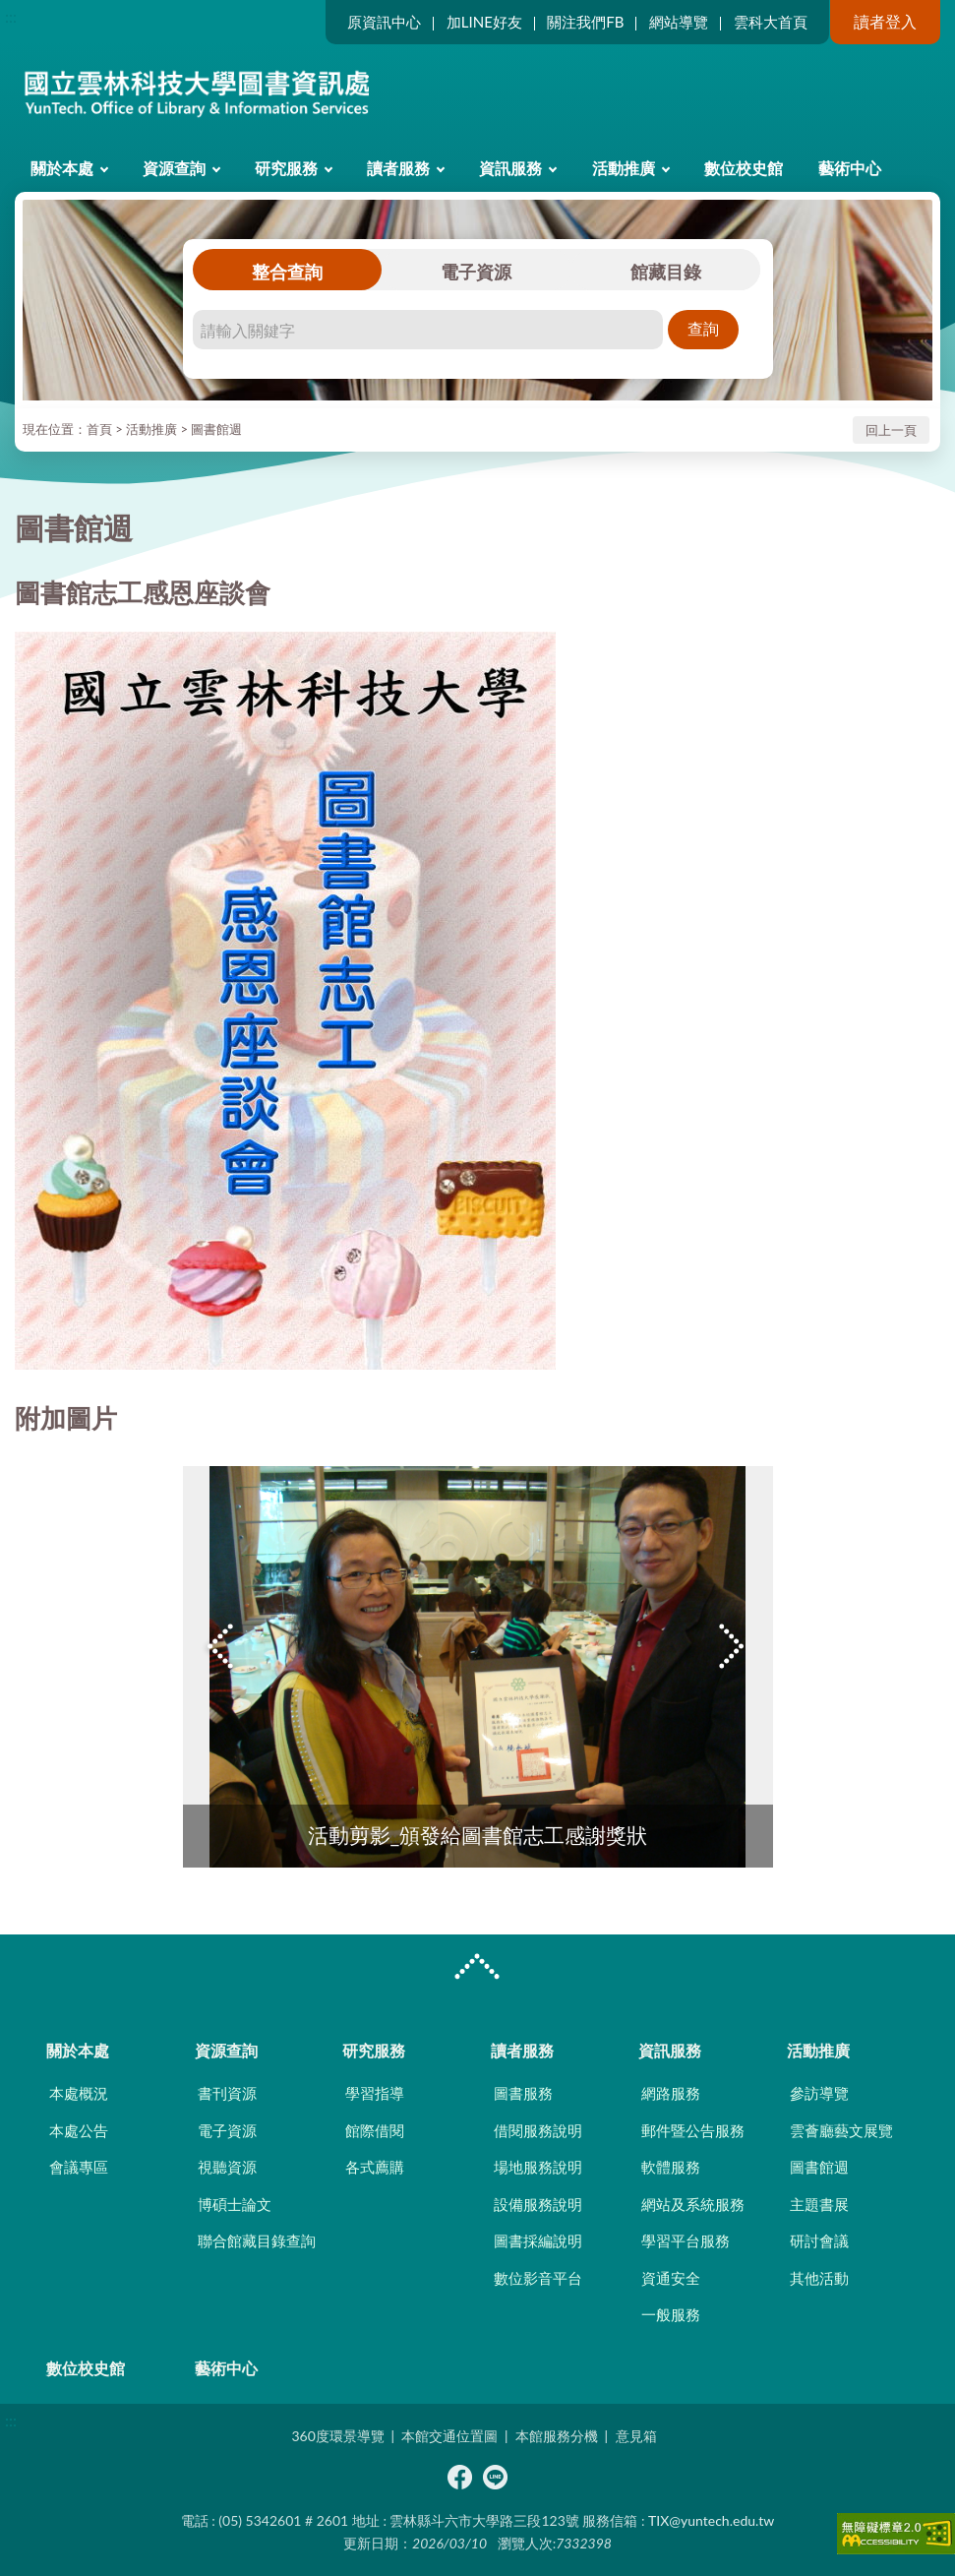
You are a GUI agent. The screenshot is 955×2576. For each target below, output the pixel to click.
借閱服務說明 (538, 2130)
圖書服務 (523, 2093)
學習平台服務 (685, 2240)
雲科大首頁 (770, 22)
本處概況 (78, 2093)
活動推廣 (623, 167)
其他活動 (819, 2278)
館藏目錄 (665, 271)
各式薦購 (374, 2167)
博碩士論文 (234, 2204)
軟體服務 (670, 2167)
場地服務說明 (538, 2167)
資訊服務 (510, 167)
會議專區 (78, 2167)
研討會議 (819, 2240)
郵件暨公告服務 (693, 2130)
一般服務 (670, 2314)
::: (11, 16)
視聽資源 (227, 2167)
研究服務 (286, 167)
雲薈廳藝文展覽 (841, 2130)
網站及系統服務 (693, 2204)
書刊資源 (227, 2093)
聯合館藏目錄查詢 (257, 2240)
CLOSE (477, 1968)
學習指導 (374, 2093)
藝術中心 (849, 167)
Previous (222, 1647)
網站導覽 (678, 22)
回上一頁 (891, 430)
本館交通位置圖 (449, 2435)
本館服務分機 (556, 2435)
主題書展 (819, 2204)
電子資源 (476, 271)
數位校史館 (743, 167)
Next (733, 1647)
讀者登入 (885, 21)
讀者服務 (398, 167)
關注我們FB (585, 22)
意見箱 (636, 2435)
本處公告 (78, 2130)
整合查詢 (287, 271)
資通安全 (670, 2278)
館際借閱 (374, 2130)
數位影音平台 (538, 2278)
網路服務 (670, 2093)
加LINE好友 (484, 22)
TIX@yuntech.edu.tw (711, 2520)
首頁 (99, 429)
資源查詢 (174, 167)
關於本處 (61, 167)
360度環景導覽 (337, 2435)
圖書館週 (216, 429)
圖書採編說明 (538, 2240)
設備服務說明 (538, 2204)
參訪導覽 (819, 2093)
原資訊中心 (384, 22)
